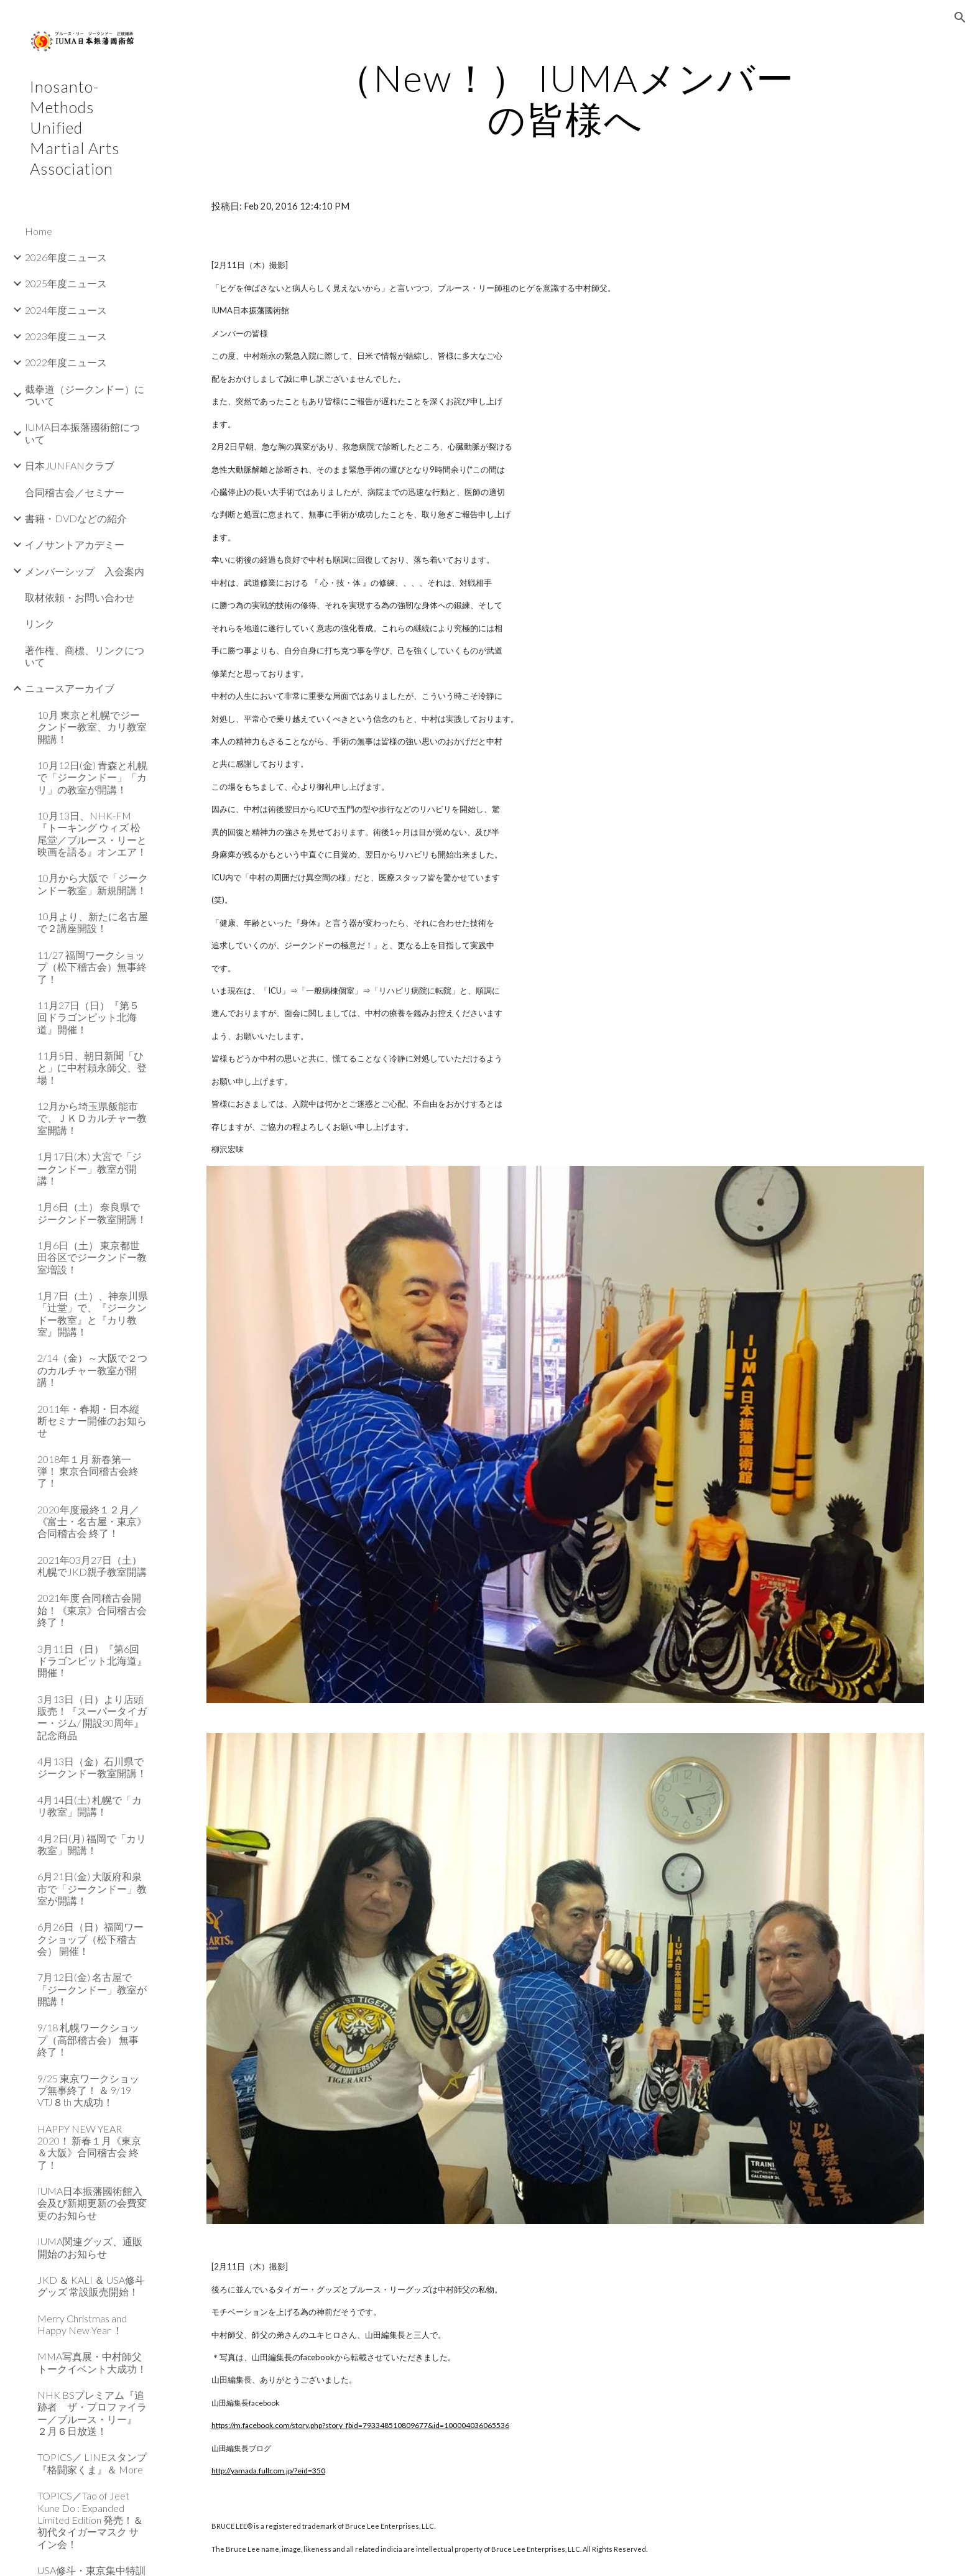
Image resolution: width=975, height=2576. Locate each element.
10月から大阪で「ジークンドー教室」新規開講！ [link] (92, 883)
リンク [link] (40, 623)
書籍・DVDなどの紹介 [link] (76, 518)
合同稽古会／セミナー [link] (74, 492)
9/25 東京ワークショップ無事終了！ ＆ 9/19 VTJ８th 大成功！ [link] (88, 2090)
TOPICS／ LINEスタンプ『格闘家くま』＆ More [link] (92, 2463)
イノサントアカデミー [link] (74, 544)
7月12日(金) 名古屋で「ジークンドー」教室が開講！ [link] (92, 1989)
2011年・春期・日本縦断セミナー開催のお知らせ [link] (92, 1421)
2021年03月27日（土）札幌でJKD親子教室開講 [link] (92, 1565)
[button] (960, 17)
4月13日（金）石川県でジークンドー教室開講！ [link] (92, 1767)
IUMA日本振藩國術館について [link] (82, 433)
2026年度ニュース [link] (66, 257)
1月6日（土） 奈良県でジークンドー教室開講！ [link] (92, 1212)
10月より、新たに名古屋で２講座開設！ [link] (92, 922)
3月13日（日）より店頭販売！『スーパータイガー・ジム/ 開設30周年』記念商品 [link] (92, 1717)
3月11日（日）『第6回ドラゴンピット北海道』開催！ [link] (92, 1661)
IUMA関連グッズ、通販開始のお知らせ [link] (89, 2247)
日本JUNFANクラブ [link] (69, 465)
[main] (565, 98)
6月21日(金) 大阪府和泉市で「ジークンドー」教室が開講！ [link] (92, 1888)
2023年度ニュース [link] (66, 336)
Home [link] (38, 231)
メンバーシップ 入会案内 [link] (84, 571)
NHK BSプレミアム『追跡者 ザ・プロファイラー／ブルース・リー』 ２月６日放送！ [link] (92, 2413)
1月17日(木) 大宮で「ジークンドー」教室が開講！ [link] (89, 1168)
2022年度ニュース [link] (66, 362)
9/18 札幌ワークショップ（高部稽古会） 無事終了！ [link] (88, 2039)
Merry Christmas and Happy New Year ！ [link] (82, 2324)
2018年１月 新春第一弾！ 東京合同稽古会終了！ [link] (88, 1471)
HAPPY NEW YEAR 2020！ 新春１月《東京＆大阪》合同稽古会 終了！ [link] (89, 2147)
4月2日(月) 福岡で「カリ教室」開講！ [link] (91, 1844)
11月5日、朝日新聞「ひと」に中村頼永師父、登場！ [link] (92, 1068)
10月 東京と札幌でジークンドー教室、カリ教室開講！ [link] (92, 727)
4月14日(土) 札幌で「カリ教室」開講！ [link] (89, 1805)
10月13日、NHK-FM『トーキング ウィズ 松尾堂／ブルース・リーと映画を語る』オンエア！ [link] (92, 833)
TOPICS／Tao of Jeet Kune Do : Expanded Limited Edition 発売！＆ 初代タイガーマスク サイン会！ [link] (90, 2519)
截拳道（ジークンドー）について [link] (84, 395)
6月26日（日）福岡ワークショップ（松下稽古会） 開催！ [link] (90, 1939)
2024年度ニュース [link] (66, 310)
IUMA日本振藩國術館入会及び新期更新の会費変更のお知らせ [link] (92, 2203)
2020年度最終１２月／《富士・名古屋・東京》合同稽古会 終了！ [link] (92, 1521)
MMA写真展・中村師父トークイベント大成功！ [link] (92, 2362)
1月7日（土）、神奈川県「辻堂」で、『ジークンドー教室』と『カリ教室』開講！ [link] (92, 1313)
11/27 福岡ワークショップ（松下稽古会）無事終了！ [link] (92, 967)
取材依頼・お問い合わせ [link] (79, 597)
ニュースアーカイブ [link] (69, 688)
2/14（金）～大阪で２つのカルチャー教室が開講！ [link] (92, 1370)
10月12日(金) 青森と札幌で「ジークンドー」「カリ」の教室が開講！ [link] (92, 777)
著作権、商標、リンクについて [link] (84, 656)
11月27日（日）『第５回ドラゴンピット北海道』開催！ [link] (88, 1017)
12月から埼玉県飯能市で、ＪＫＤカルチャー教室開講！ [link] (92, 1118)
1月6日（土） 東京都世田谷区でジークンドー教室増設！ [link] (92, 1257)
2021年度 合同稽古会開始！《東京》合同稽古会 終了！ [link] (92, 1610)
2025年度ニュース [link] (66, 283)
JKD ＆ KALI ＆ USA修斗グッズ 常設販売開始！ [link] (91, 2285)
